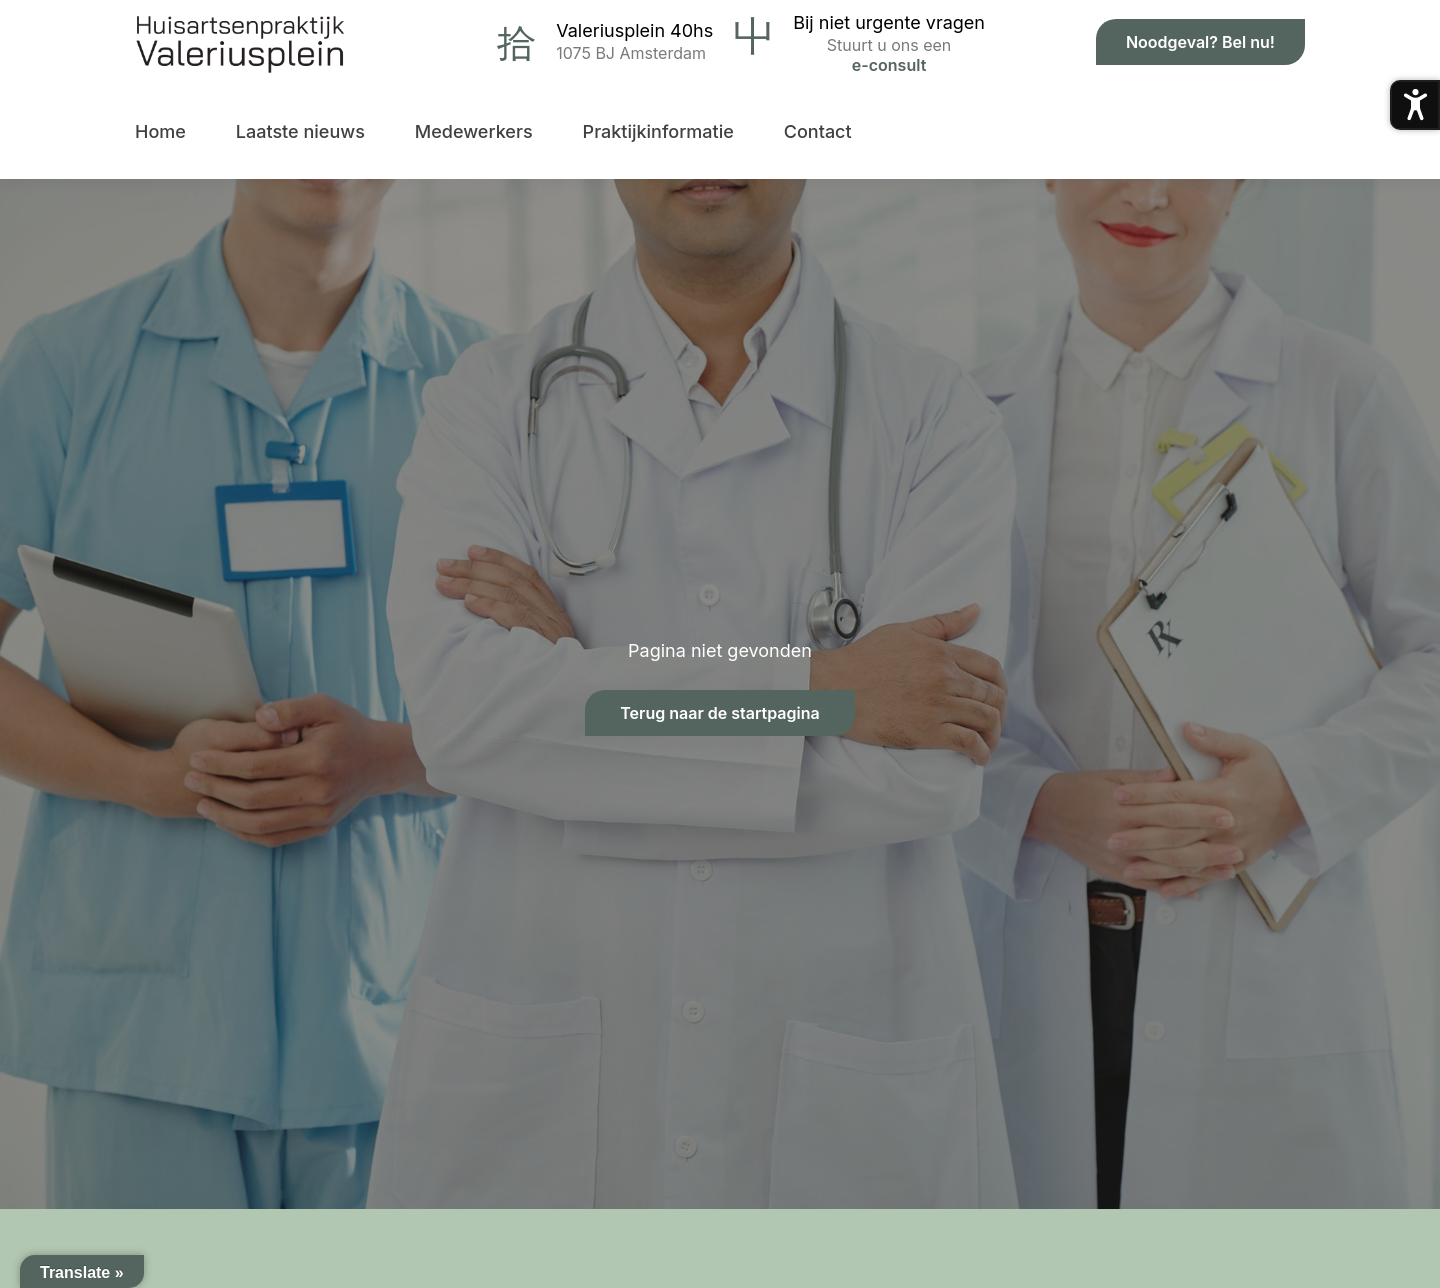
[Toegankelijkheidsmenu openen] (1415, 105)
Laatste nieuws (300, 131)
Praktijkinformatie (658, 131)
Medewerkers (474, 131)
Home (160, 131)
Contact (818, 131)
